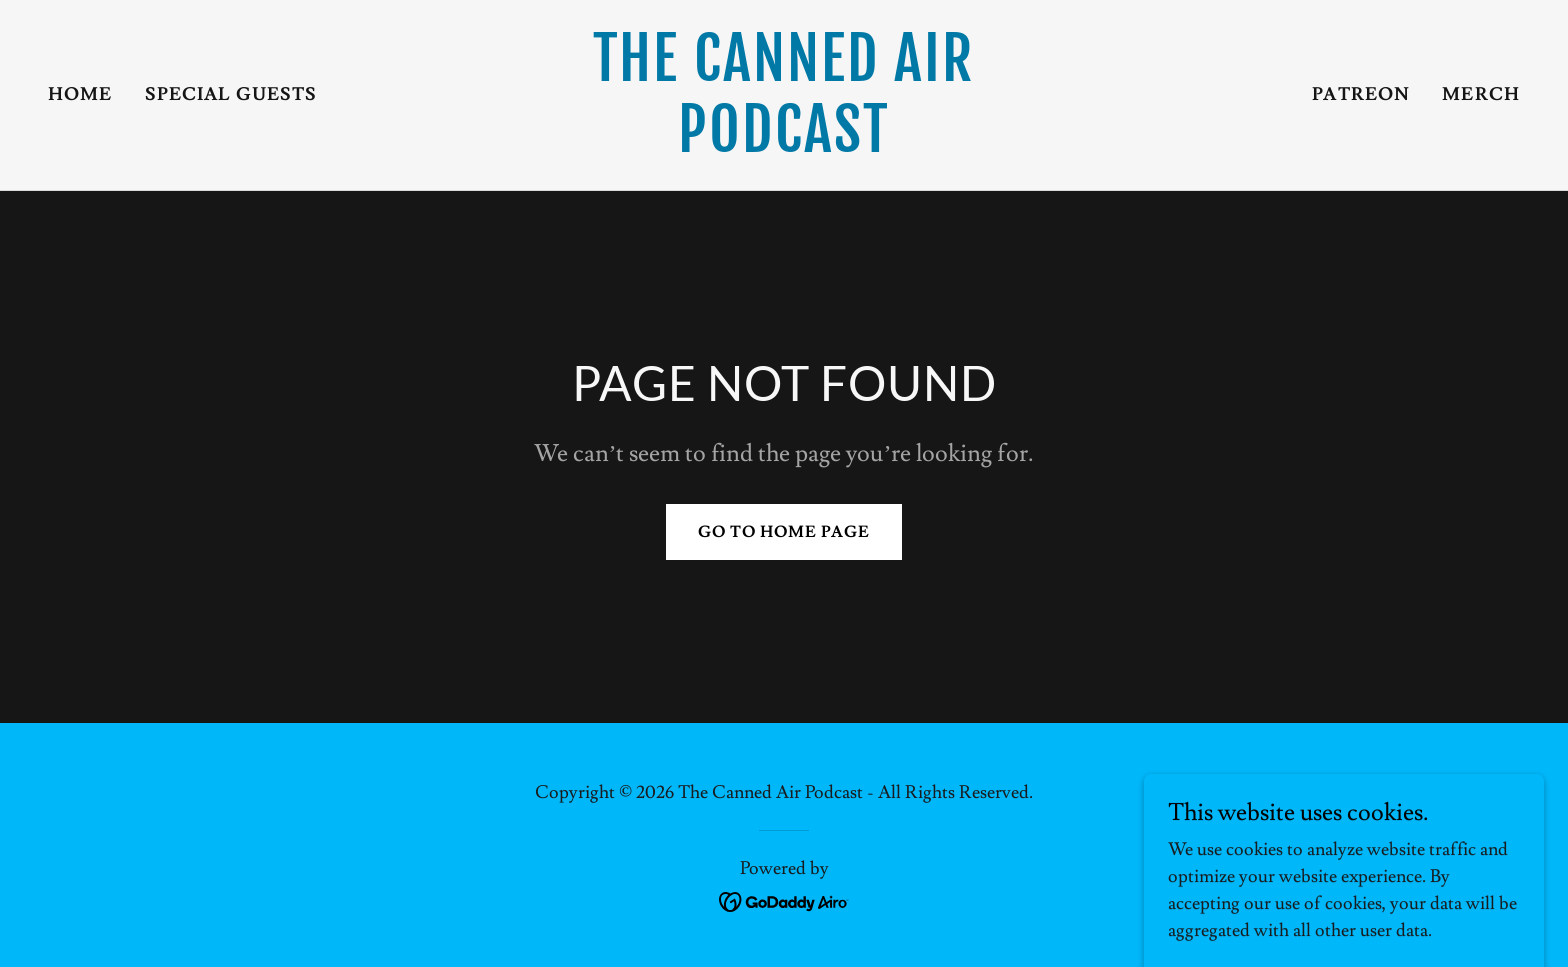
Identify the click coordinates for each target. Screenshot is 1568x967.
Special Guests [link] (231, 94)
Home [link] (80, 94)
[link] (784, 146)
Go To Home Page (784, 532)
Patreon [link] (1361, 94)
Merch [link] (1481, 94)
